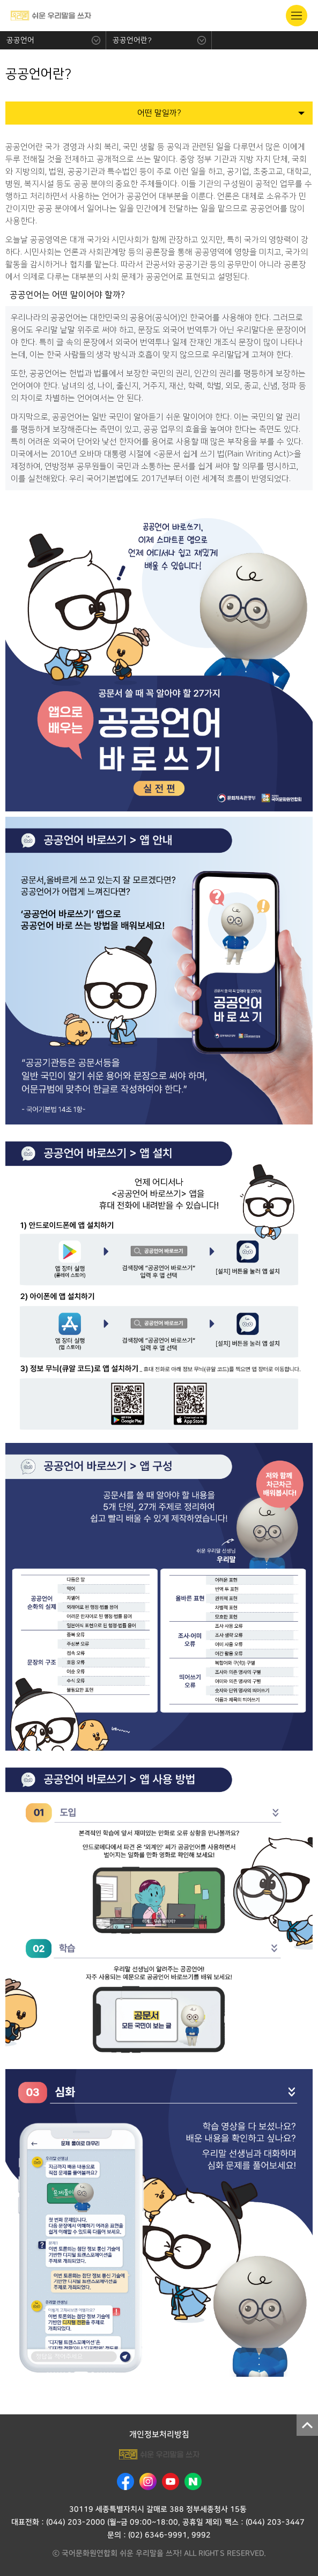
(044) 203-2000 (75, 2522)
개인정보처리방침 (159, 2434)
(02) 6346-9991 (157, 2535)
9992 (201, 2535)
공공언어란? (132, 40)
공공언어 (20, 40)
